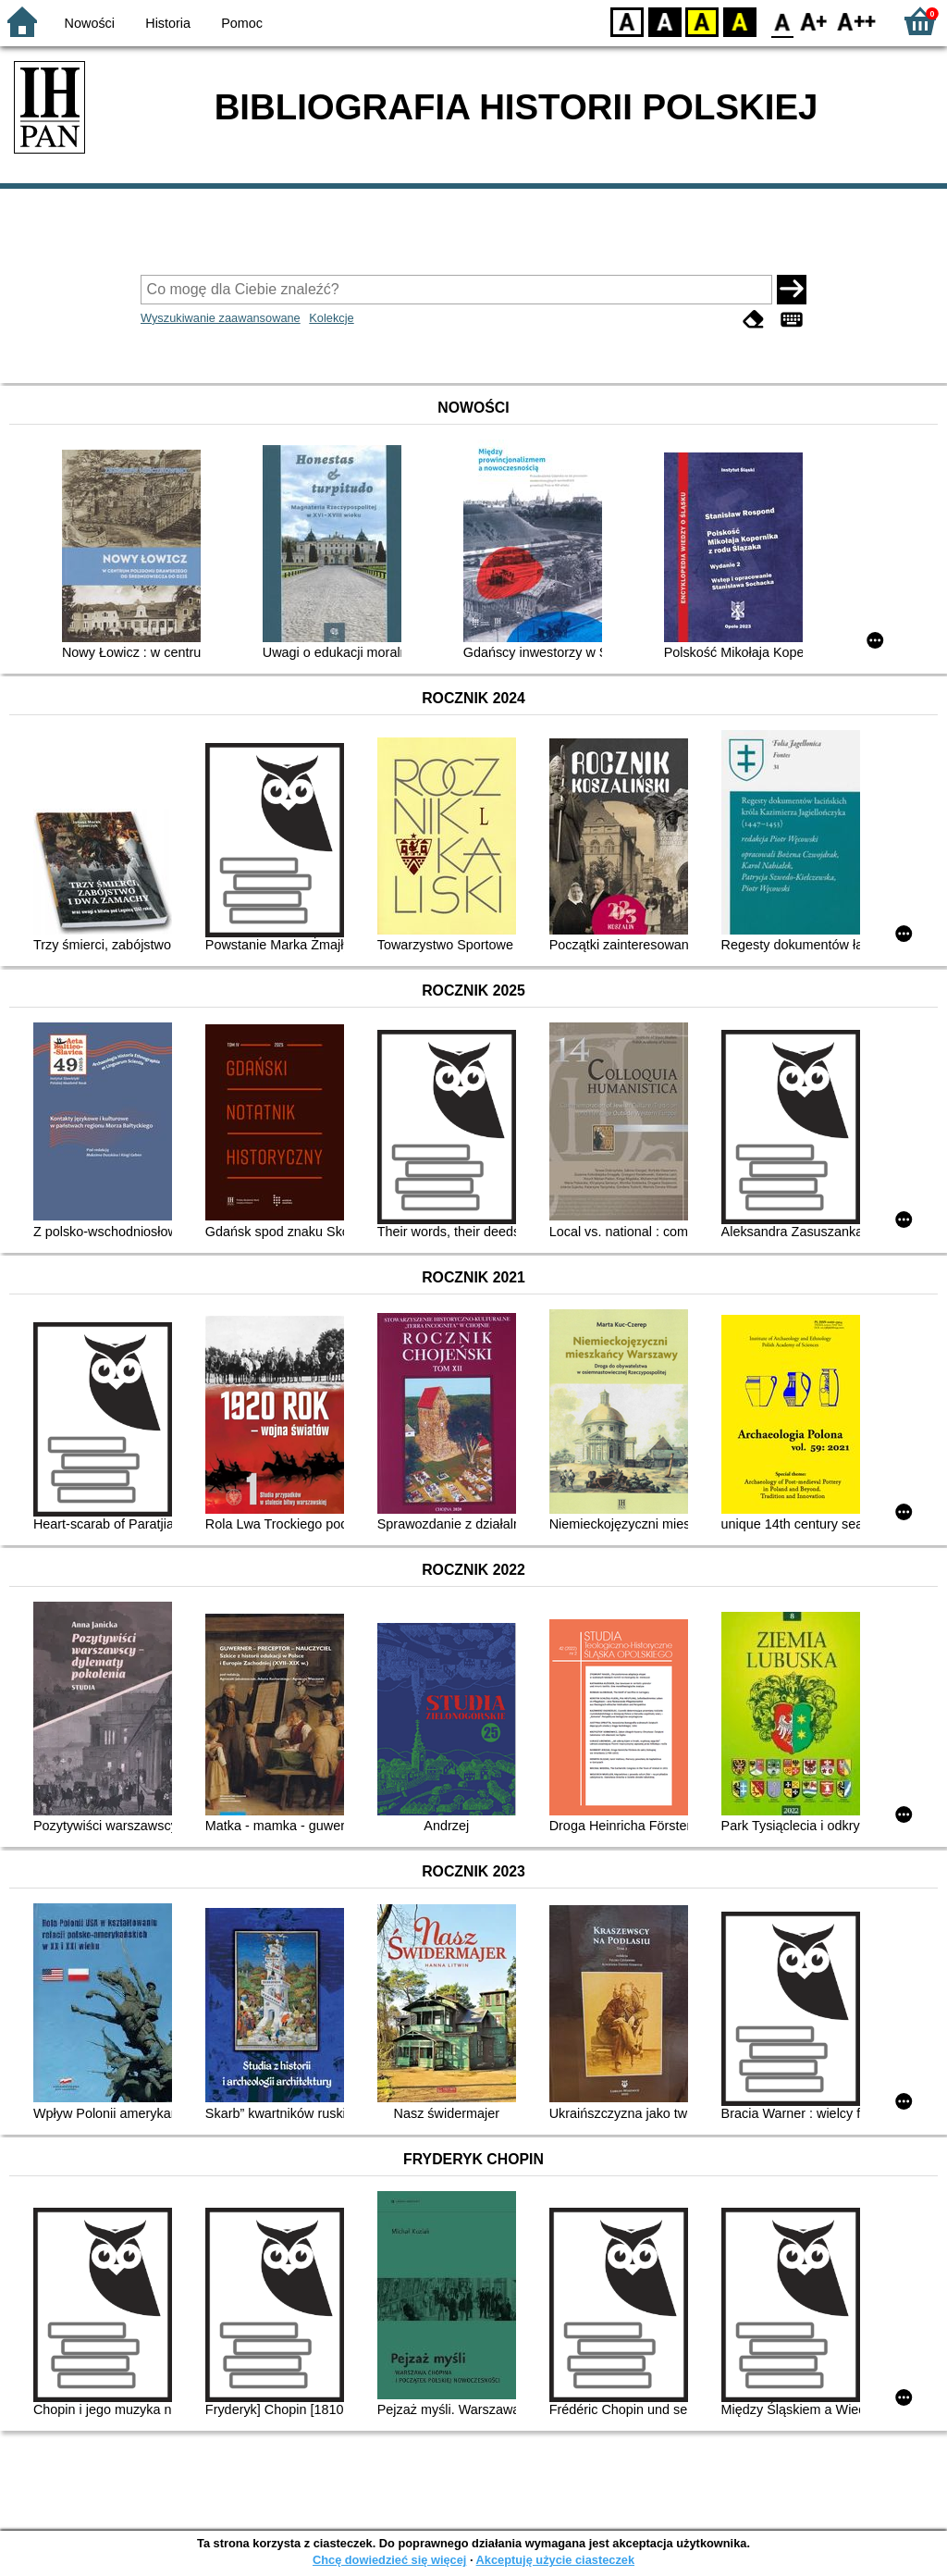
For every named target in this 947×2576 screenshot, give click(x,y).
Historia (168, 23)
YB (701, 21)
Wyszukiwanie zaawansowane (221, 318)
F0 (782, 21)
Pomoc (242, 23)
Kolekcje (331, 318)
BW (665, 21)
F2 (857, 21)
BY (739, 21)
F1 (814, 21)
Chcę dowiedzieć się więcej (389, 2560)
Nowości (90, 23)
